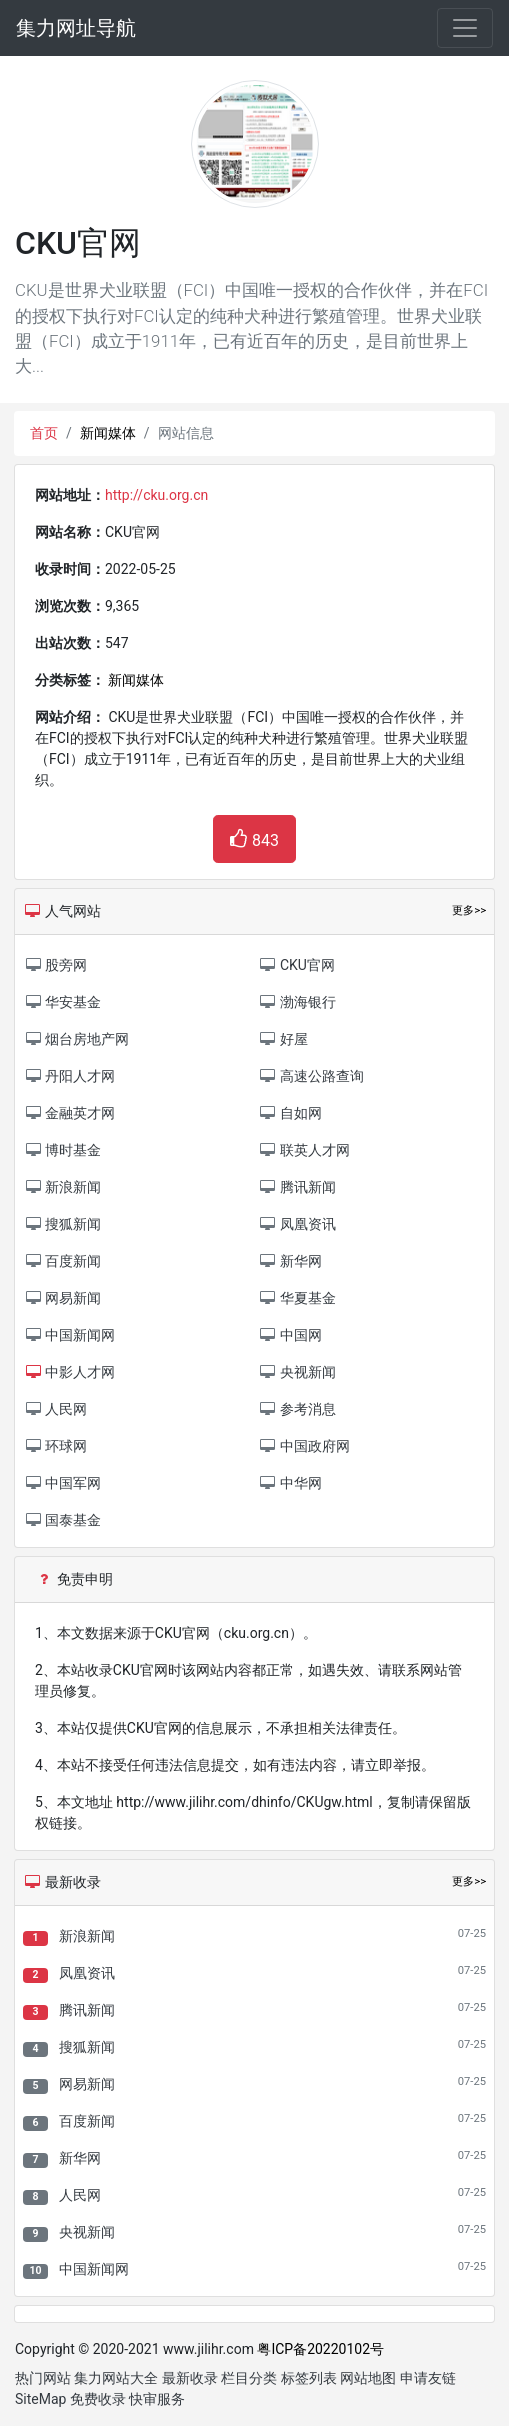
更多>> (469, 1881)
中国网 (290, 1335)
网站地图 (368, 2378)
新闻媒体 (108, 433)
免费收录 (98, 2399)
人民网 (80, 2195)
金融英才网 (69, 1113)
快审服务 (157, 2399)
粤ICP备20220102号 (320, 2349)
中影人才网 (69, 1372)
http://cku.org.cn (156, 495)
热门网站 (43, 2378)
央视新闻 (87, 2232)
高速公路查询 (311, 1076)
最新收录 (190, 2378)
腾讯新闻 (87, 2010)
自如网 (290, 1113)
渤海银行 (297, 1002)
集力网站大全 (116, 2378)
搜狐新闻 (87, 2047)
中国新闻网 (94, 2269)
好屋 (283, 1039)
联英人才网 (304, 1150)
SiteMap (40, 2399)
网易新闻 (87, 2084)
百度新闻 (87, 2121)
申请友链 (428, 2378)
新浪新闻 (87, 1936)
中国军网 (62, 1483)
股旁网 (55, 965)
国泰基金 (62, 1520)
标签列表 (309, 2378)
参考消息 (297, 1409)
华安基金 (62, 1002)
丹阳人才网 (69, 1076)
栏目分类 (249, 2378)
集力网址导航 (76, 28)
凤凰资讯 (87, 1973)
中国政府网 (304, 1446)
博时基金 (62, 1150)
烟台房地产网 (76, 1039)
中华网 (290, 1483)
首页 (44, 433)
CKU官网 (297, 965)
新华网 (80, 2158)
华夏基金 (297, 1298)
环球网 (55, 1446)
